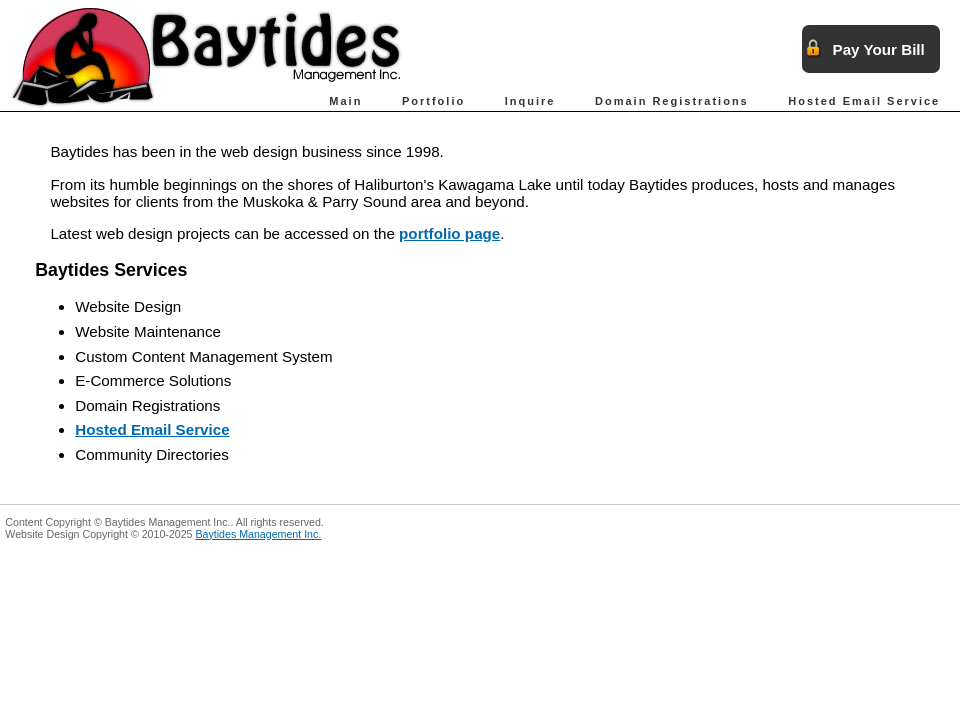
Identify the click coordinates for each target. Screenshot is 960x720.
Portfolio (433, 101)
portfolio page (449, 233)
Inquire (530, 101)
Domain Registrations (672, 101)
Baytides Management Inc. (258, 534)
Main (345, 101)
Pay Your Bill (879, 49)
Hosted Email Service (864, 101)
